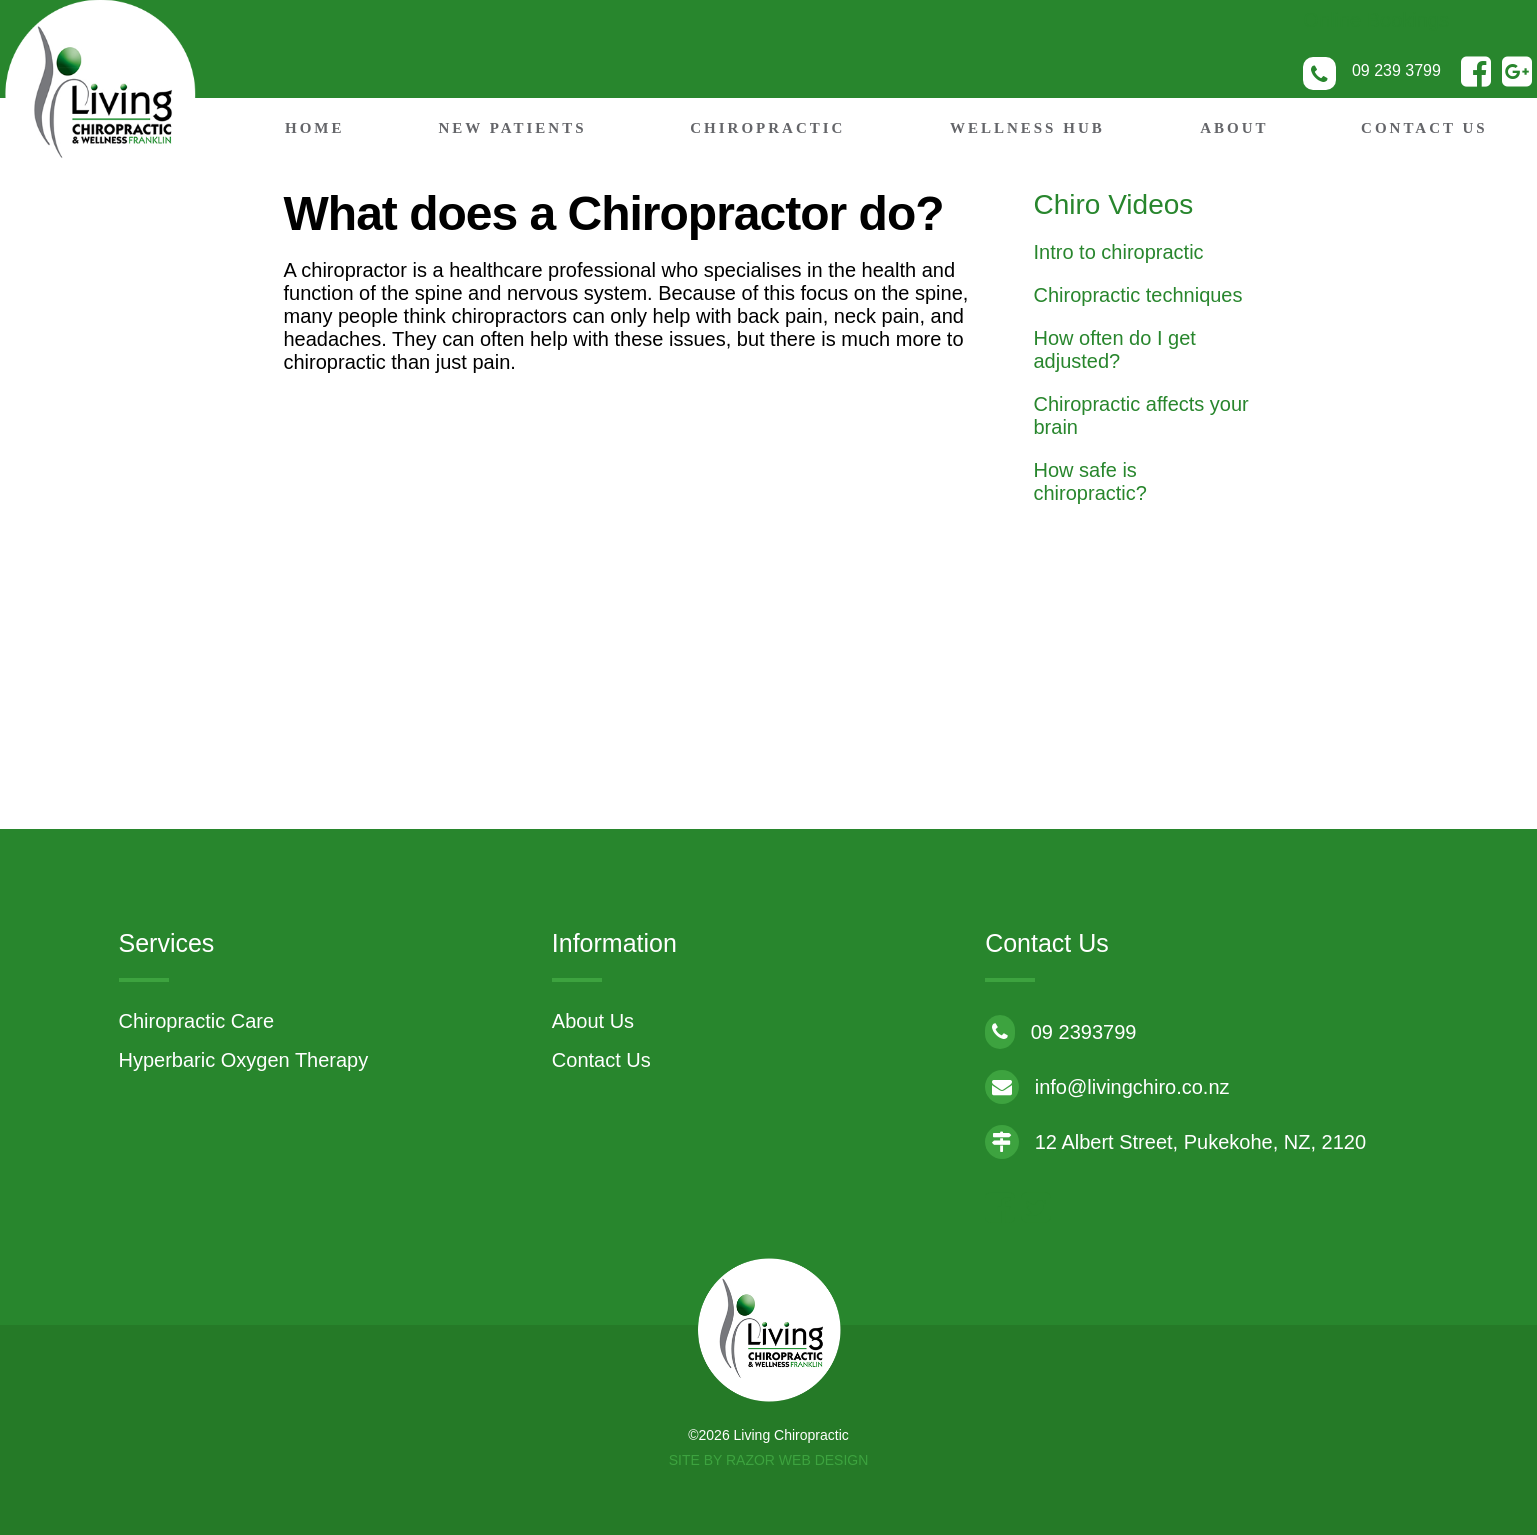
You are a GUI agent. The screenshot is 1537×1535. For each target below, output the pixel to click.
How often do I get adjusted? (1115, 349)
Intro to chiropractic (1119, 252)
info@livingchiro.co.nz (1107, 1087)
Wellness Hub (1027, 128)
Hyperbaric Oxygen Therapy (244, 1060)
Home (315, 128)
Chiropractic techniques (1138, 295)
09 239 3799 (1396, 70)
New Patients (512, 128)
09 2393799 (1060, 1032)
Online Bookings (1376, 20)
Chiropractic (767, 128)
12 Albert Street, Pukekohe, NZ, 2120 (1175, 1142)
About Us (593, 1021)
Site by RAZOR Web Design (769, 1460)
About (1234, 128)
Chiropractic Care (197, 1021)
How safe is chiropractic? (1090, 481)
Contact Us (1424, 128)
